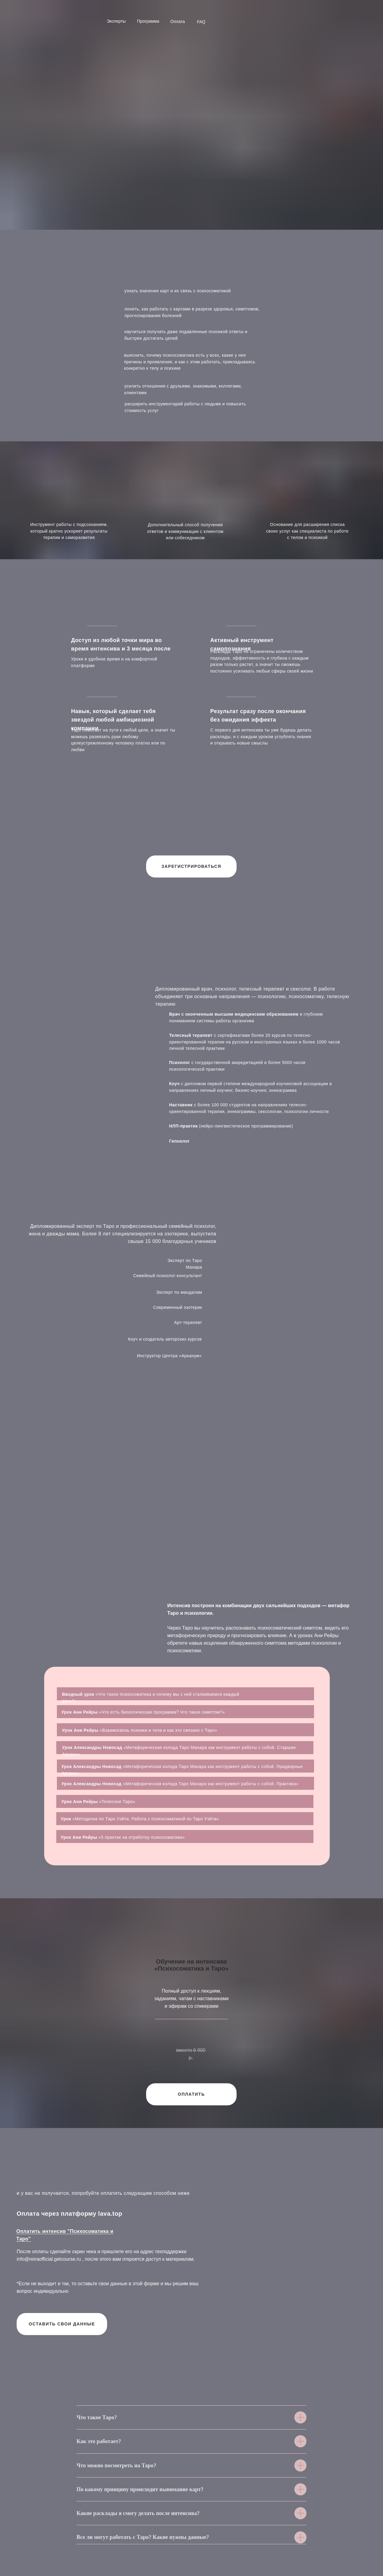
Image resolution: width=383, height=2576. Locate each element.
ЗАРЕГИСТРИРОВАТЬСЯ (191, 866)
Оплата (177, 21)
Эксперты (116, 21)
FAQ (201, 21)
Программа (148, 21)
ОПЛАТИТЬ (191, 2094)
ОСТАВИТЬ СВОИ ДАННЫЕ (62, 2323)
